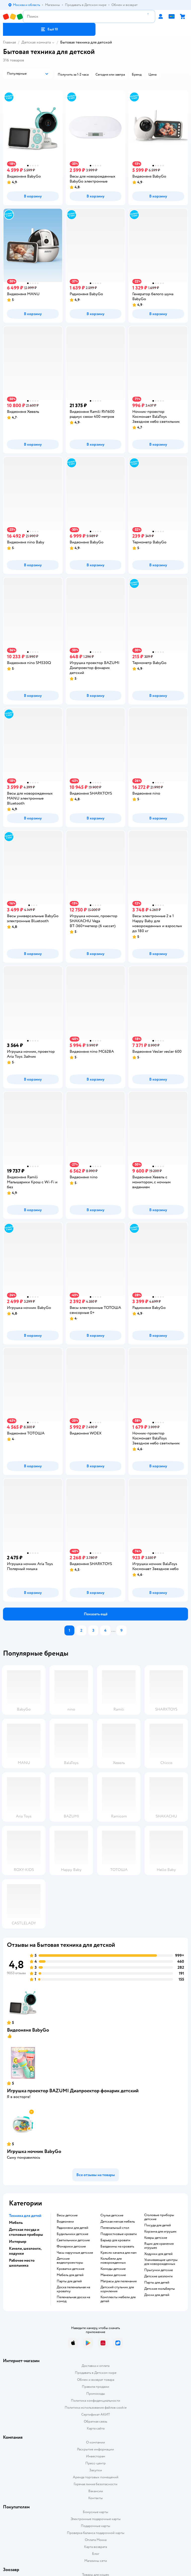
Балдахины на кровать (117, 2246)
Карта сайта (95, 2428)
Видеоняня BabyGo (28, 2030)
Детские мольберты (159, 2289)
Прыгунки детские (158, 2270)
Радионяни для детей (72, 2228)
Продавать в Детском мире (95, 2373)
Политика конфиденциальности (95, 2400)
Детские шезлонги (158, 2276)
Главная (9, 42)
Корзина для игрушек (160, 2232)
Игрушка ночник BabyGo (34, 2151)
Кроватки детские (70, 2269)
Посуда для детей (157, 2225)
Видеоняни (65, 2222)
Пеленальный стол (114, 2228)
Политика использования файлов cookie (96, 2407)
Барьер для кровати (115, 2240)
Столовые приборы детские (159, 2217)
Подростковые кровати (118, 2234)
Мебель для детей (70, 2275)
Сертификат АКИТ (95, 2414)
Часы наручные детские (75, 2253)
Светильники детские (73, 2240)
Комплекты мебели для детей (118, 2299)
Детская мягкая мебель (117, 2222)
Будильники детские (72, 2234)
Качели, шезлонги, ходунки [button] (25, 2251)
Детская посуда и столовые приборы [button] (26, 2232)
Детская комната (36, 42)
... (113, 1630)
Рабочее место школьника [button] (22, 2263)
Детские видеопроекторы (70, 2261)
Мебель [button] (16, 2222)
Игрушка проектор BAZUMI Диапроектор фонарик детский (73, 2091)
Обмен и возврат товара (95, 2380)
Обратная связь (95, 2421)
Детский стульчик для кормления (117, 2289)
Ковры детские (155, 2238)
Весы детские (67, 2215)
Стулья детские (111, 2215)
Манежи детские (113, 2275)
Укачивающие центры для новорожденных (161, 2262)
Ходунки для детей (158, 2254)
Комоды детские (113, 2269)
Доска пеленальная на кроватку (73, 2289)
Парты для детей (69, 2281)
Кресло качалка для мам (118, 2253)
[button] (49, 29)
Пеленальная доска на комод (73, 2299)
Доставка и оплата (95, 2366)
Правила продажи (95, 2387)
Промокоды (95, 2393)
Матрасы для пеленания (118, 2281)
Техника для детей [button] (25, 2215)
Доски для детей (156, 2295)
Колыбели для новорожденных (113, 2261)
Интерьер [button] (17, 2241)
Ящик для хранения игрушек (159, 2246)
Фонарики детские (71, 2246)
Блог (95, 2554)
